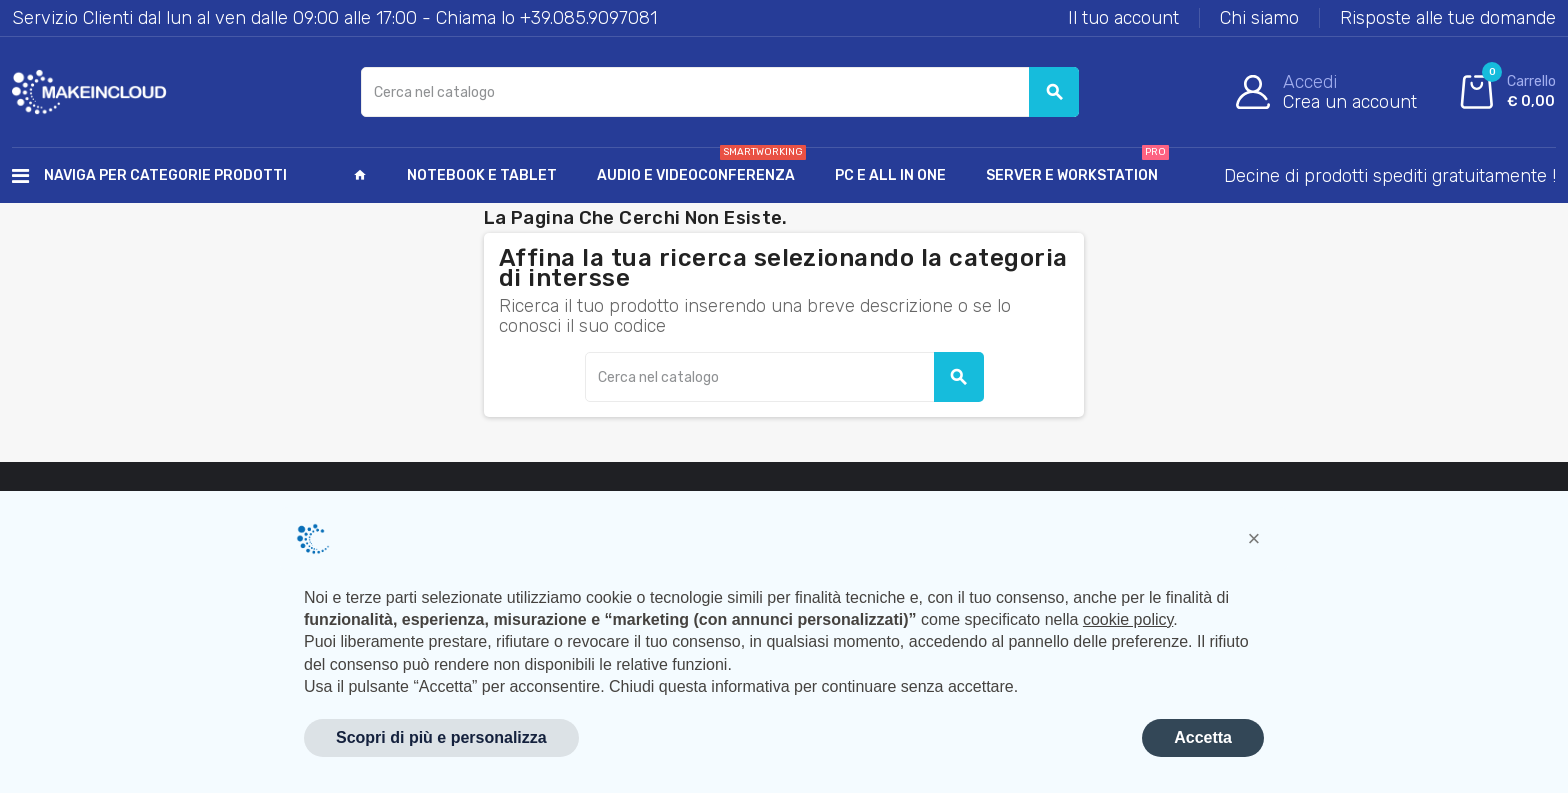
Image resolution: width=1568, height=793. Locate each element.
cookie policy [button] (1128, 619)
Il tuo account (1123, 18)
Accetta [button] (1203, 737)
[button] (1254, 539)
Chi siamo (1259, 18)
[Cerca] (720, 92)
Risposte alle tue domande (1448, 18)
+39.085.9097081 (588, 18)
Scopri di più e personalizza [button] (441, 737)
